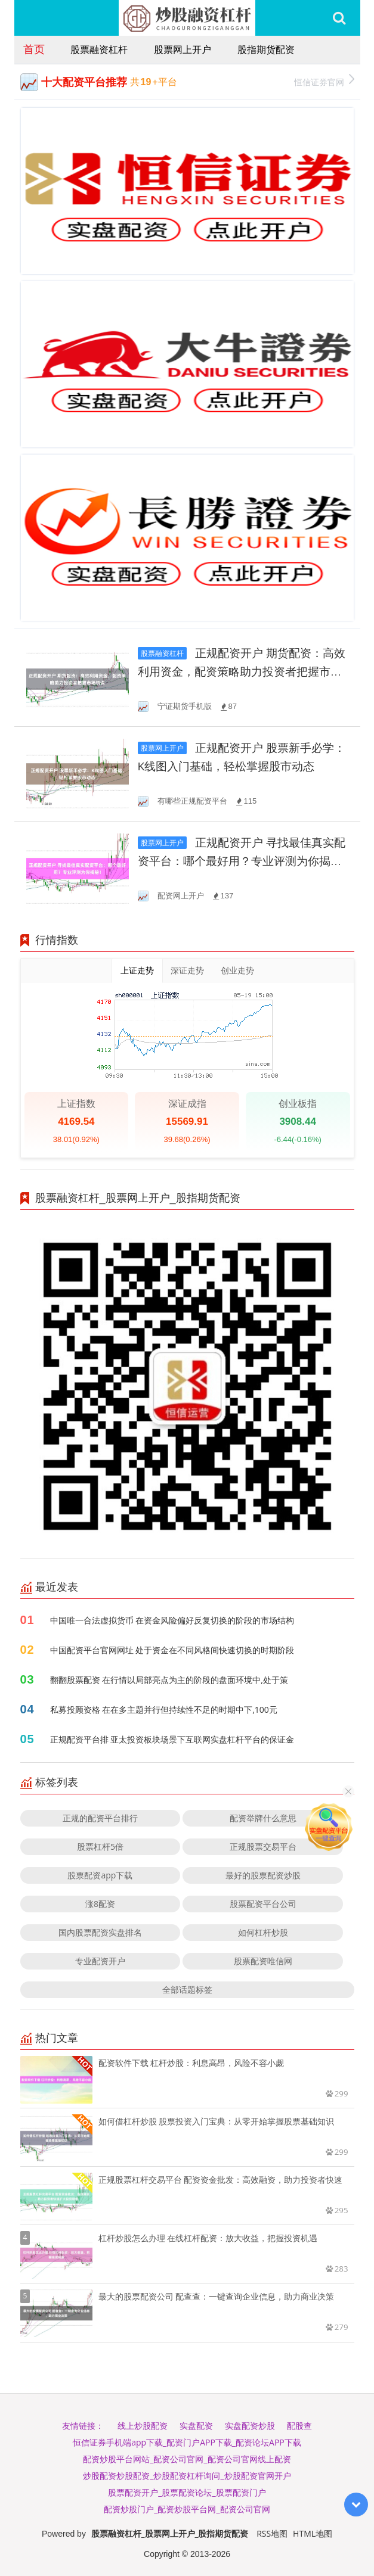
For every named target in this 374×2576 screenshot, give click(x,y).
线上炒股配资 (143, 2425)
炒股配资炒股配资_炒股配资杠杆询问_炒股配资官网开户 (186, 2475)
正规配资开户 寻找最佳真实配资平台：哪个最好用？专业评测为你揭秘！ (242, 861)
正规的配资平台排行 (100, 1818)
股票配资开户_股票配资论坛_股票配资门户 (186, 2492)
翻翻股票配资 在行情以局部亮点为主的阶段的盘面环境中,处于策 (169, 1679)
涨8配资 (100, 1903)
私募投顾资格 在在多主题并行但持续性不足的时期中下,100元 (163, 1709)
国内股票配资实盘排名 (100, 1932)
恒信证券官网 (324, 81)
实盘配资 (196, 2425)
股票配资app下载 (99, 1875)
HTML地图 (312, 2533)
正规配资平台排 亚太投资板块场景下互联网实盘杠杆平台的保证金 (172, 1739)
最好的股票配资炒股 (263, 1875)
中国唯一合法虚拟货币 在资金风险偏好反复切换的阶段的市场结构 (172, 1620)
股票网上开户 (182, 49)
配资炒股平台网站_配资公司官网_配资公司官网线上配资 (186, 2459)
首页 (34, 49)
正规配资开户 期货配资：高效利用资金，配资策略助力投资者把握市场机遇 (242, 671)
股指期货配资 (266, 49)
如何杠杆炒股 (263, 1932)
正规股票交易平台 (263, 1846)
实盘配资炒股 (250, 2425)
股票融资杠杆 (99, 49)
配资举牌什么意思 (263, 1818)
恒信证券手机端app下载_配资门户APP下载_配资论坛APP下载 (187, 2442)
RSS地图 (272, 2533)
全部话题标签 (187, 1989)
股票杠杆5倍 (100, 1846)
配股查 (299, 2425)
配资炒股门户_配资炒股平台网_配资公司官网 (187, 2509)
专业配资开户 (100, 1961)
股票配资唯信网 (263, 1961)
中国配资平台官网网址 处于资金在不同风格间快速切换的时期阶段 (172, 1650)
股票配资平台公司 (263, 1903)
